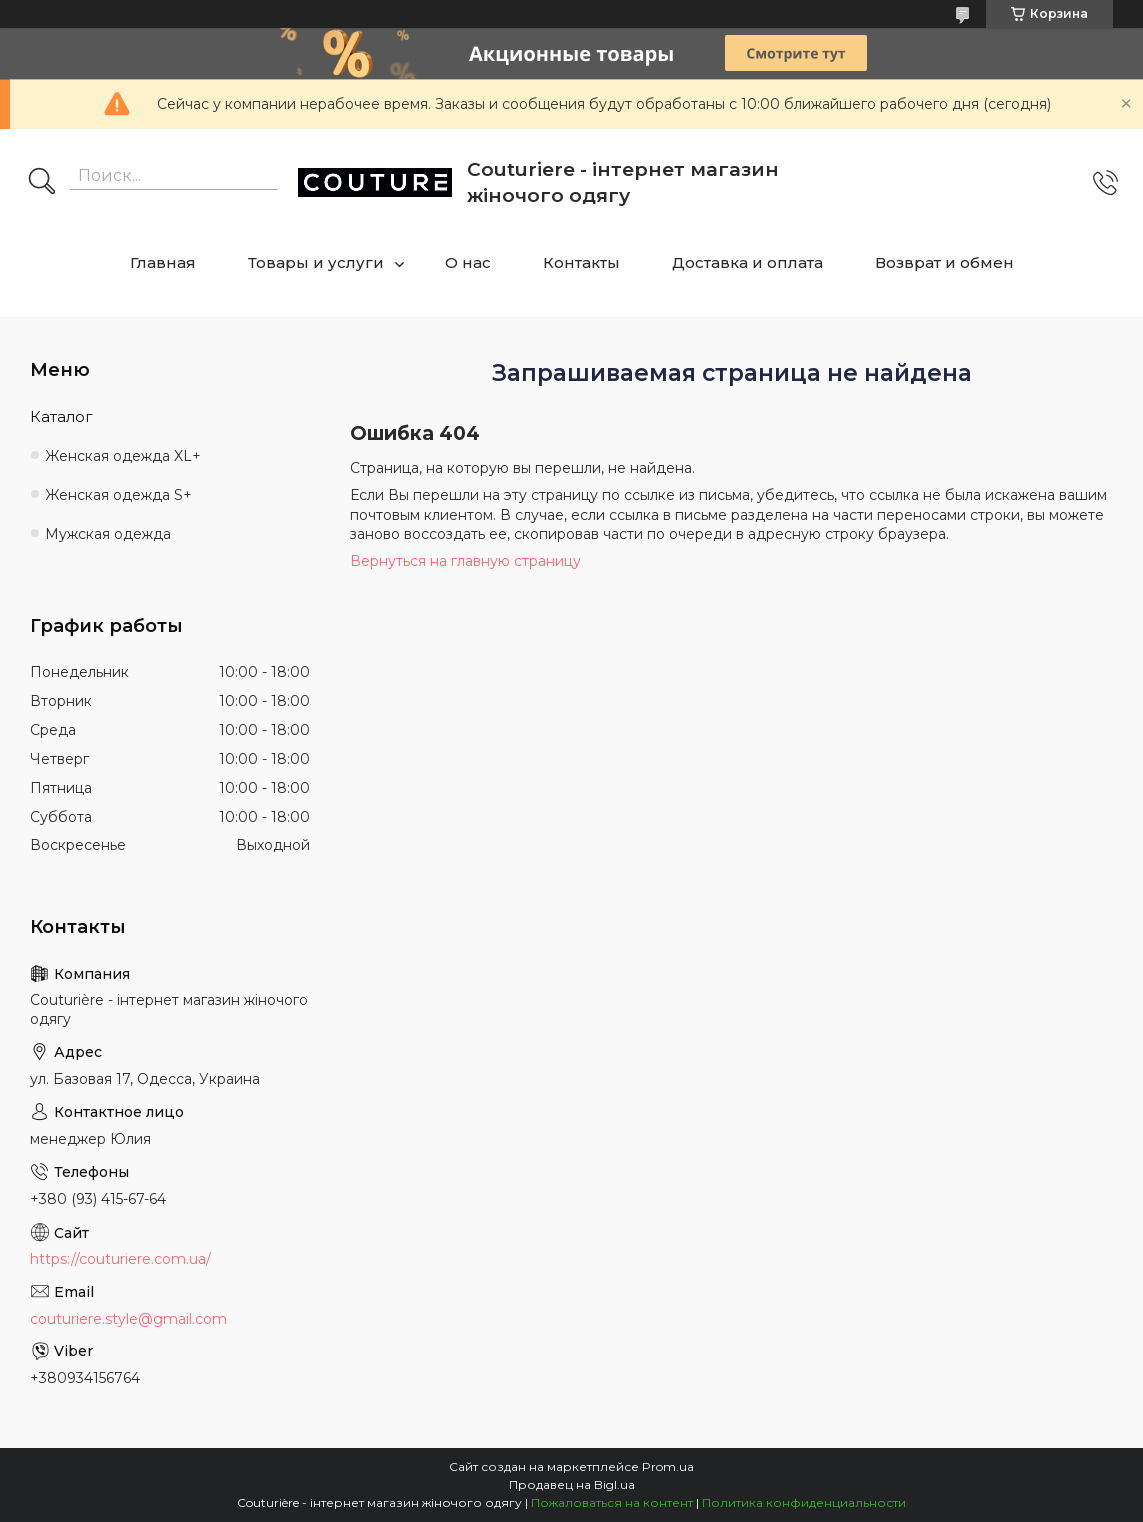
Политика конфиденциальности (804, 1502)
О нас (468, 262)
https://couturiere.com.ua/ (120, 1259)
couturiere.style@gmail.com (128, 1319)
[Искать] (42, 183)
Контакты (581, 262)
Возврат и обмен (944, 262)
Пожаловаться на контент (612, 1502)
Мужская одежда (108, 534)
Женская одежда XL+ (123, 456)
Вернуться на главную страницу (465, 561)
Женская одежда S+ (118, 495)
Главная (163, 262)
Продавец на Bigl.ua (572, 1484)
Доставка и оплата (747, 262)
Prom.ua (668, 1466)
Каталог (61, 416)
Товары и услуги (316, 262)
